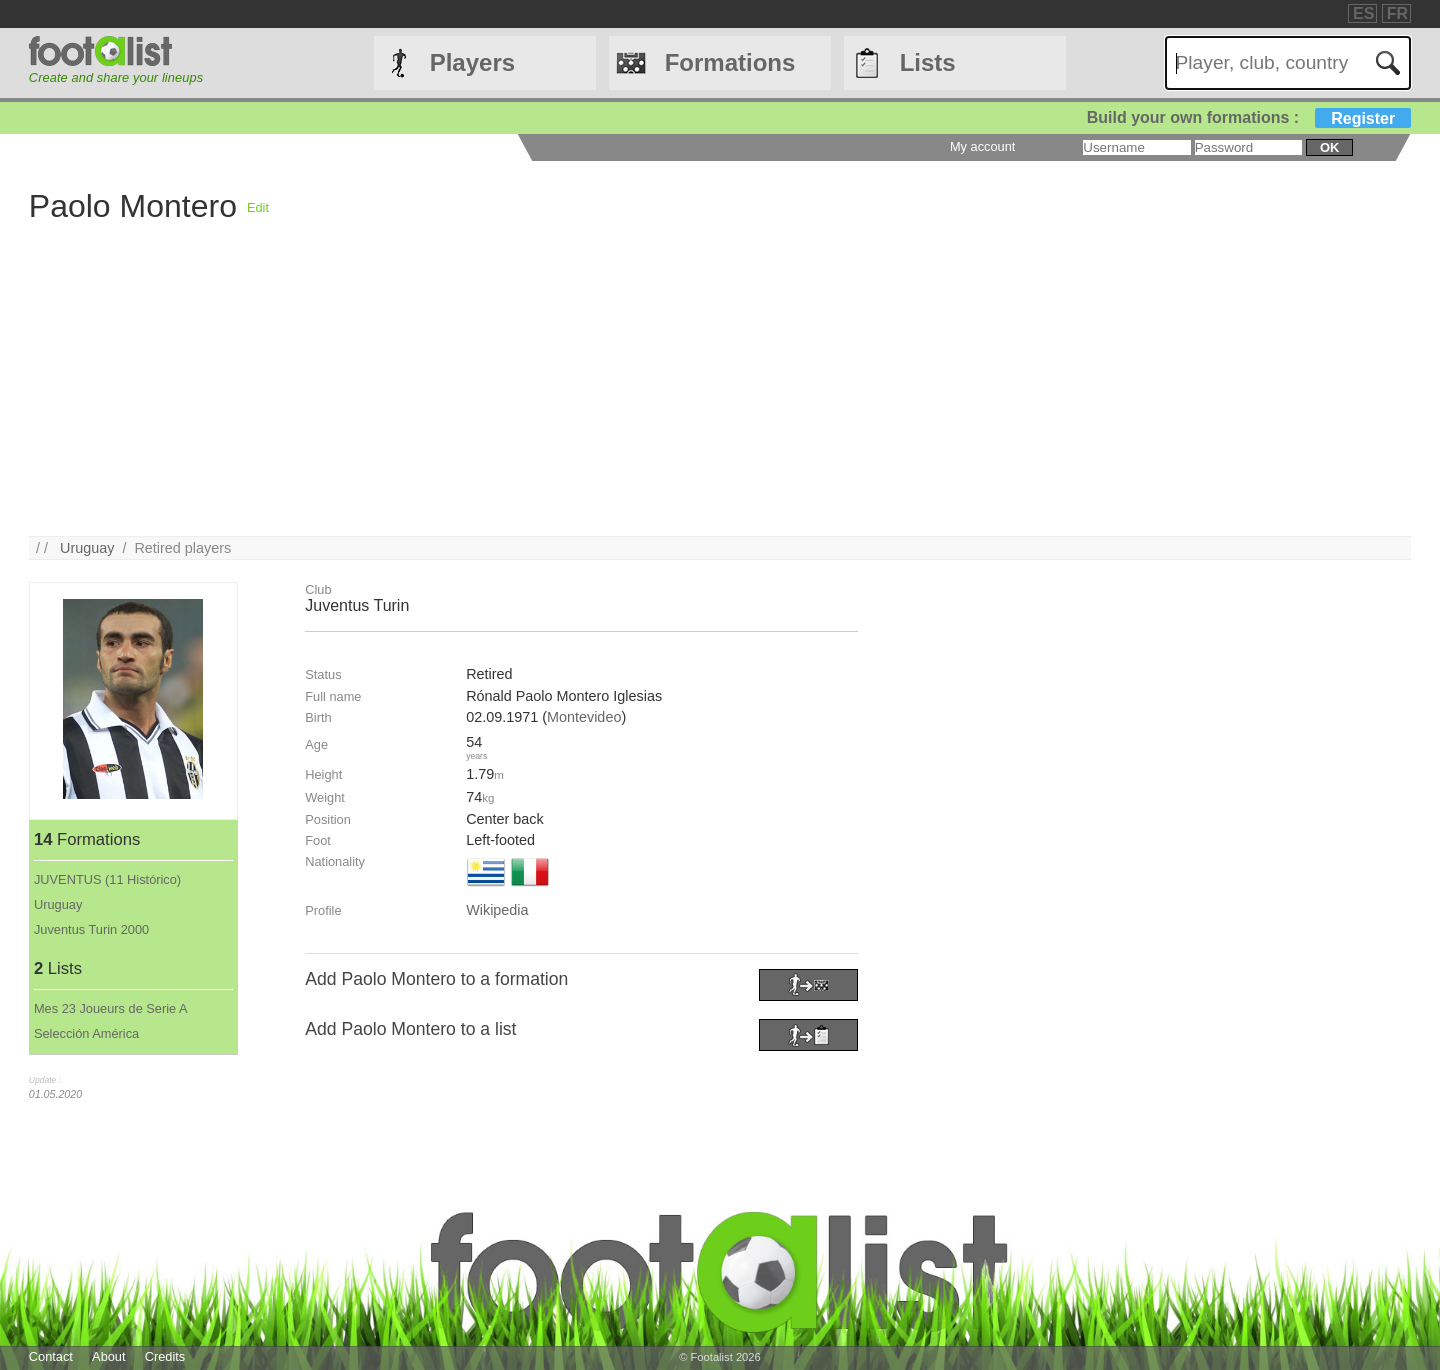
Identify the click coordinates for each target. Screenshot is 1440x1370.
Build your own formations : (1249, 117)
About (108, 1356)
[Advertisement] (629, 396)
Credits (165, 1356)
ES (1363, 13)
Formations (730, 62)
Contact (51, 1356)
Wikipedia (497, 910)
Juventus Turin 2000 (91, 929)
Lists (928, 62)
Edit (258, 207)
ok (1329, 147)
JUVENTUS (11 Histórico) (107, 879)
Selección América (86, 1033)
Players (472, 62)
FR (1397, 13)
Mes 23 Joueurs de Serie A (111, 1008)
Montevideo (584, 717)
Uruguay (87, 548)
